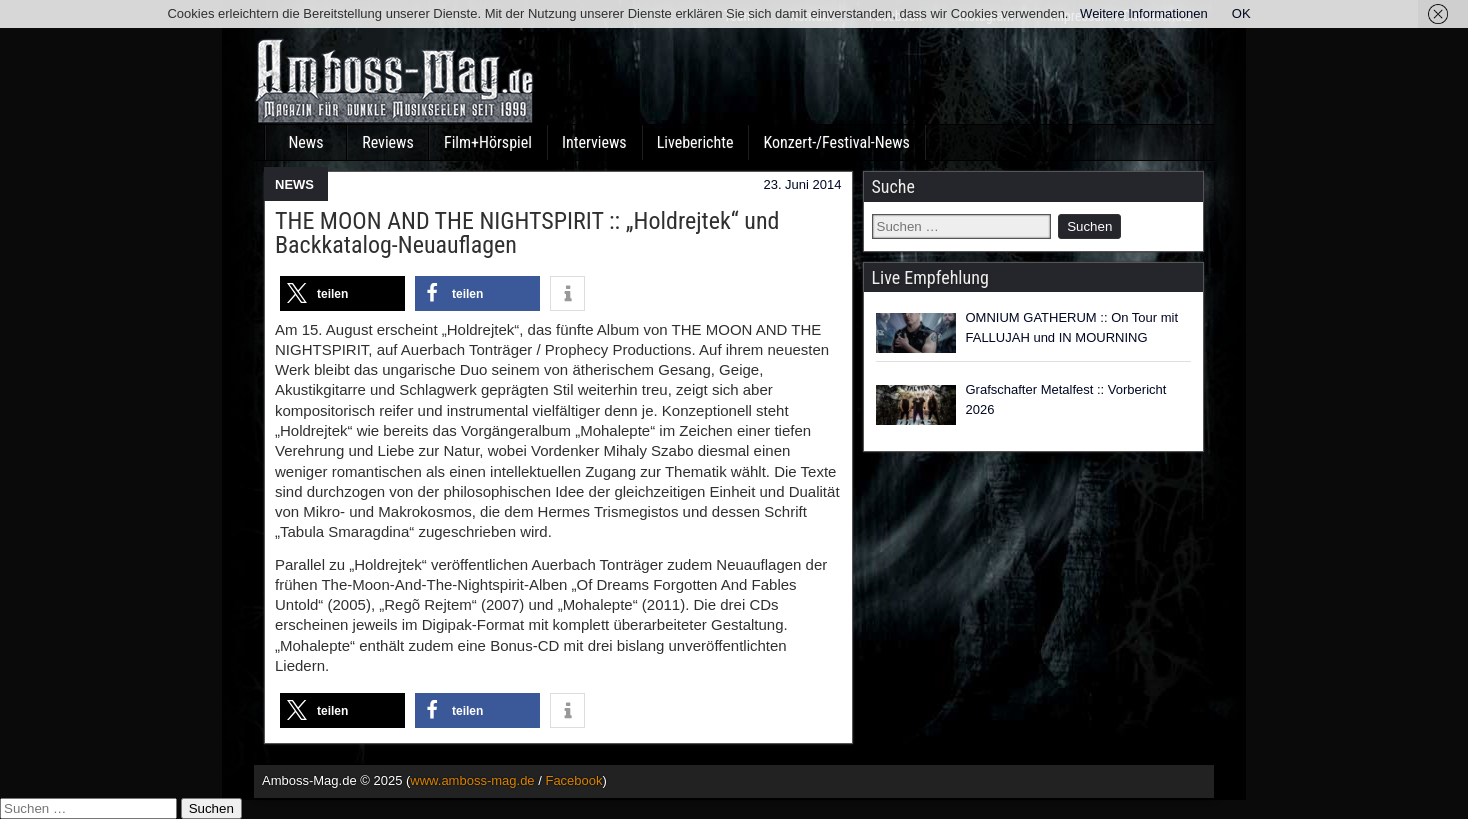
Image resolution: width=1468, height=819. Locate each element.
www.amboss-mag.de (472, 780)
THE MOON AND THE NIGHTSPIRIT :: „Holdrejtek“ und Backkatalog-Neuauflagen (527, 233)
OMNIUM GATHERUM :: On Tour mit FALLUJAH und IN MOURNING (1072, 327)
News (305, 142)
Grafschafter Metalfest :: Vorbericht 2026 (1066, 399)
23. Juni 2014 (802, 184)
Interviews (594, 142)
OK (1241, 13)
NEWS (294, 184)
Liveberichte (695, 142)
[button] (342, 293)
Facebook (573, 780)
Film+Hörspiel (488, 142)
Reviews (388, 142)
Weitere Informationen (1144, 13)
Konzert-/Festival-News (836, 142)
